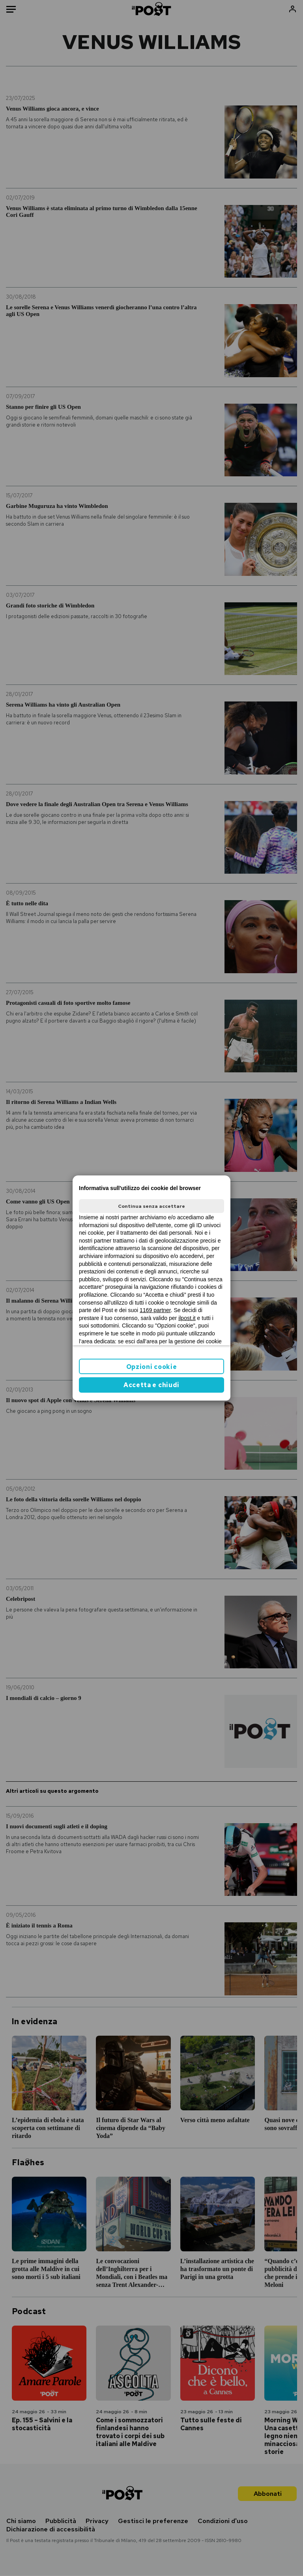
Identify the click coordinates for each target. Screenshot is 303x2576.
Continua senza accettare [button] (151, 1206)
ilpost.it (187, 1318)
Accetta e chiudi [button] (151, 1385)
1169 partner (155, 1310)
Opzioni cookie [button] (151, 1367)
